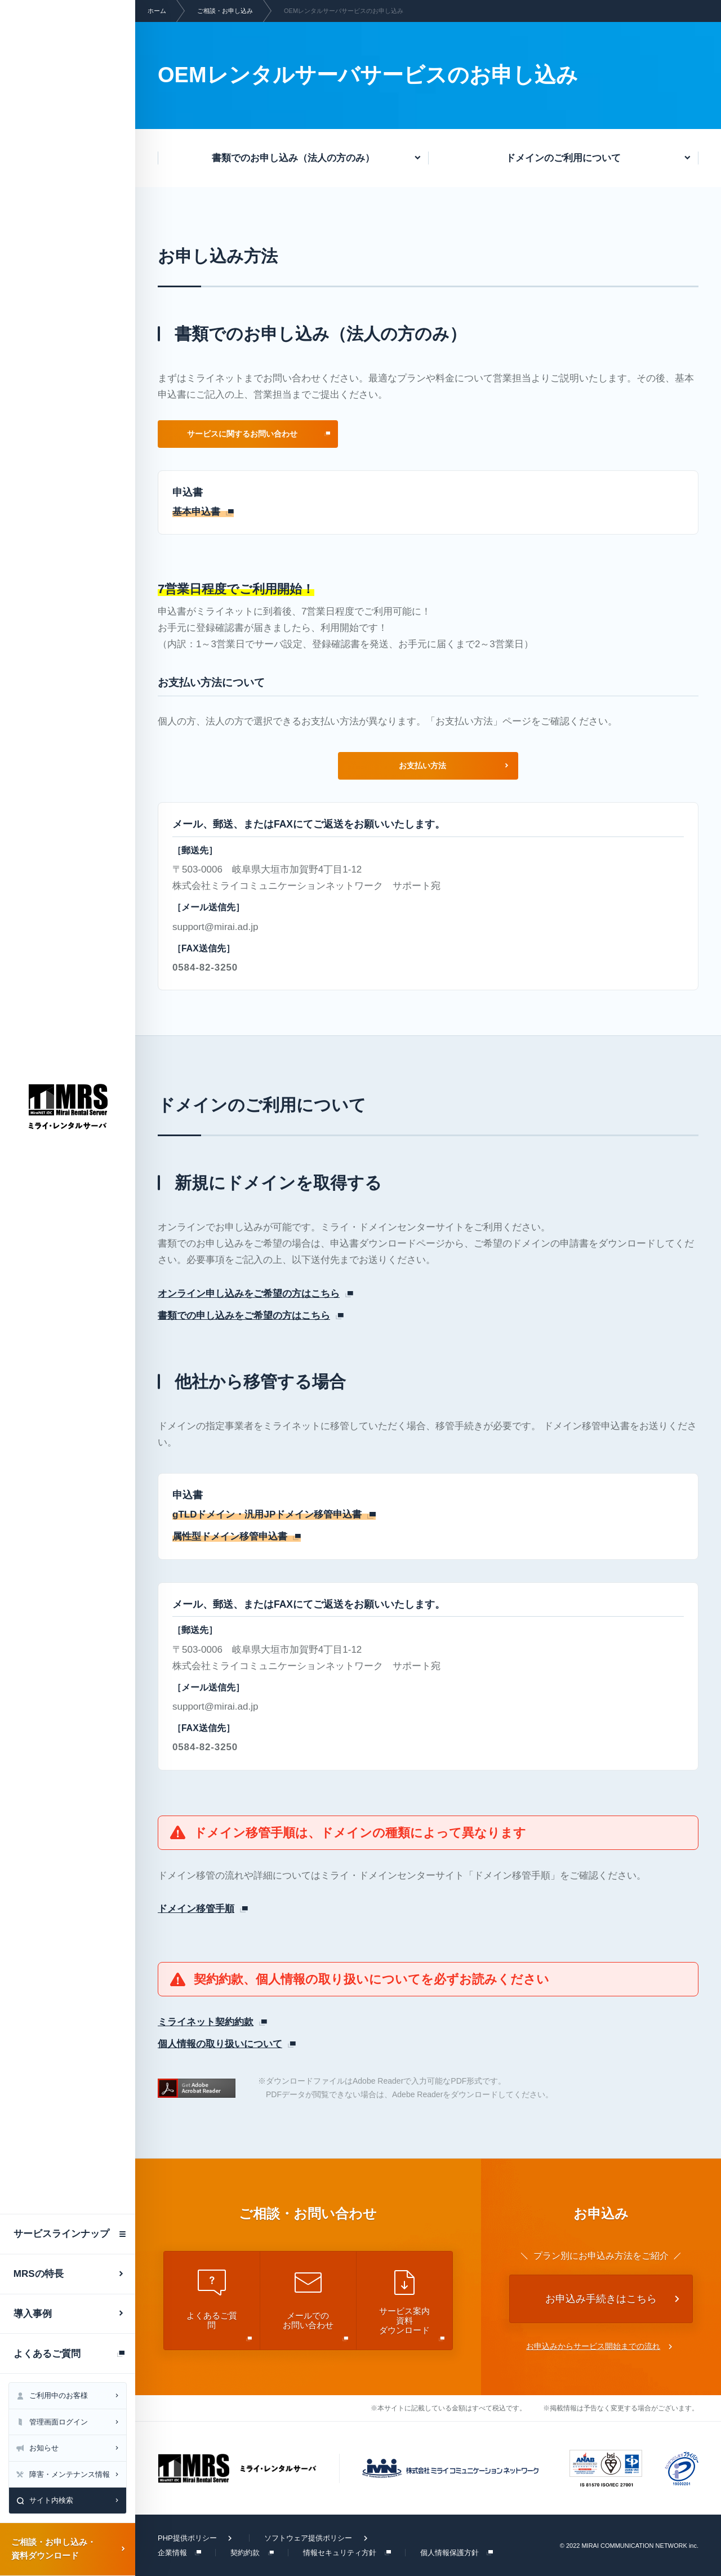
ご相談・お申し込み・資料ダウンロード (53, 2549)
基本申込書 (196, 511)
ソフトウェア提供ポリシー (308, 2538)
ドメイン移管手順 (196, 1908)
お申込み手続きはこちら (601, 2298)
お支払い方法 (422, 765)
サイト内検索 (51, 2500)
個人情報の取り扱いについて (220, 2044)
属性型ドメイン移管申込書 (229, 1536)
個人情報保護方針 (449, 2552)
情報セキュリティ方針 (339, 2552)
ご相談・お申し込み (225, 10)
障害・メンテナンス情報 (69, 2474)
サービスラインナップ (61, 2233)
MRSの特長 (39, 2273)
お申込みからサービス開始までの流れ (593, 2346)
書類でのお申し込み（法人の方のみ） (293, 158)
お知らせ (44, 2448)
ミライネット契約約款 (205, 2022)
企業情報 (172, 2552)
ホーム (157, 10)
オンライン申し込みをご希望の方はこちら (249, 1293)
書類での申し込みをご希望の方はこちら (244, 1315)
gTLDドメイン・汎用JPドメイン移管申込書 (267, 1514)
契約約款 (245, 2552)
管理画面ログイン (58, 2422)
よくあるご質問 (47, 2353)
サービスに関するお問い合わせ (242, 433)
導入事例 (33, 2313)
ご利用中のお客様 (58, 2395)
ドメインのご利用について (563, 158)
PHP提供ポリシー (187, 2538)
